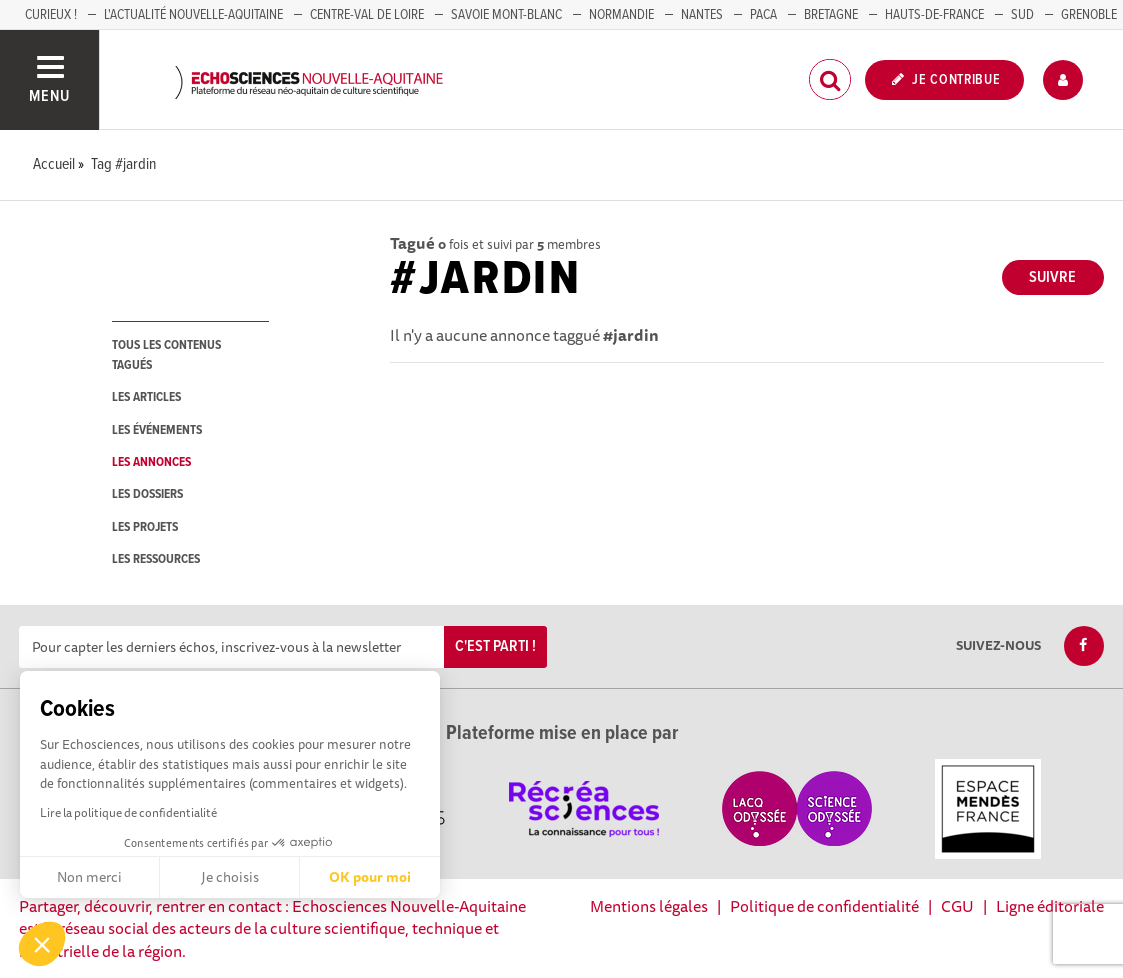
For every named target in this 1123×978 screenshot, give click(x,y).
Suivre (1052, 277)
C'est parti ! (495, 646)
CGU (957, 906)
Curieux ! (51, 15)
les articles (146, 397)
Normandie (621, 15)
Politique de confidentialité (824, 906)
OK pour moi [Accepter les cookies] (370, 877)
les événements (157, 430)
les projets (145, 527)
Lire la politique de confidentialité (128, 812)
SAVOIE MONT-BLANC (506, 15)
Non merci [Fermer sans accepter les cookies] (89, 877)
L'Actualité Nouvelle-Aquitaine (193, 15)
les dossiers (147, 494)
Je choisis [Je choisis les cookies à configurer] (230, 877)
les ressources (156, 559)
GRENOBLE (1089, 15)
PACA (763, 15)
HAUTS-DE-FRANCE (934, 15)
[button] (42, 944)
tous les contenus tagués (166, 355)
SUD (1022, 15)
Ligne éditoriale (1050, 906)
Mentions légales (649, 906)
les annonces (151, 462)
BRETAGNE (831, 15)
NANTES (702, 15)
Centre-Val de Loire (367, 15)
